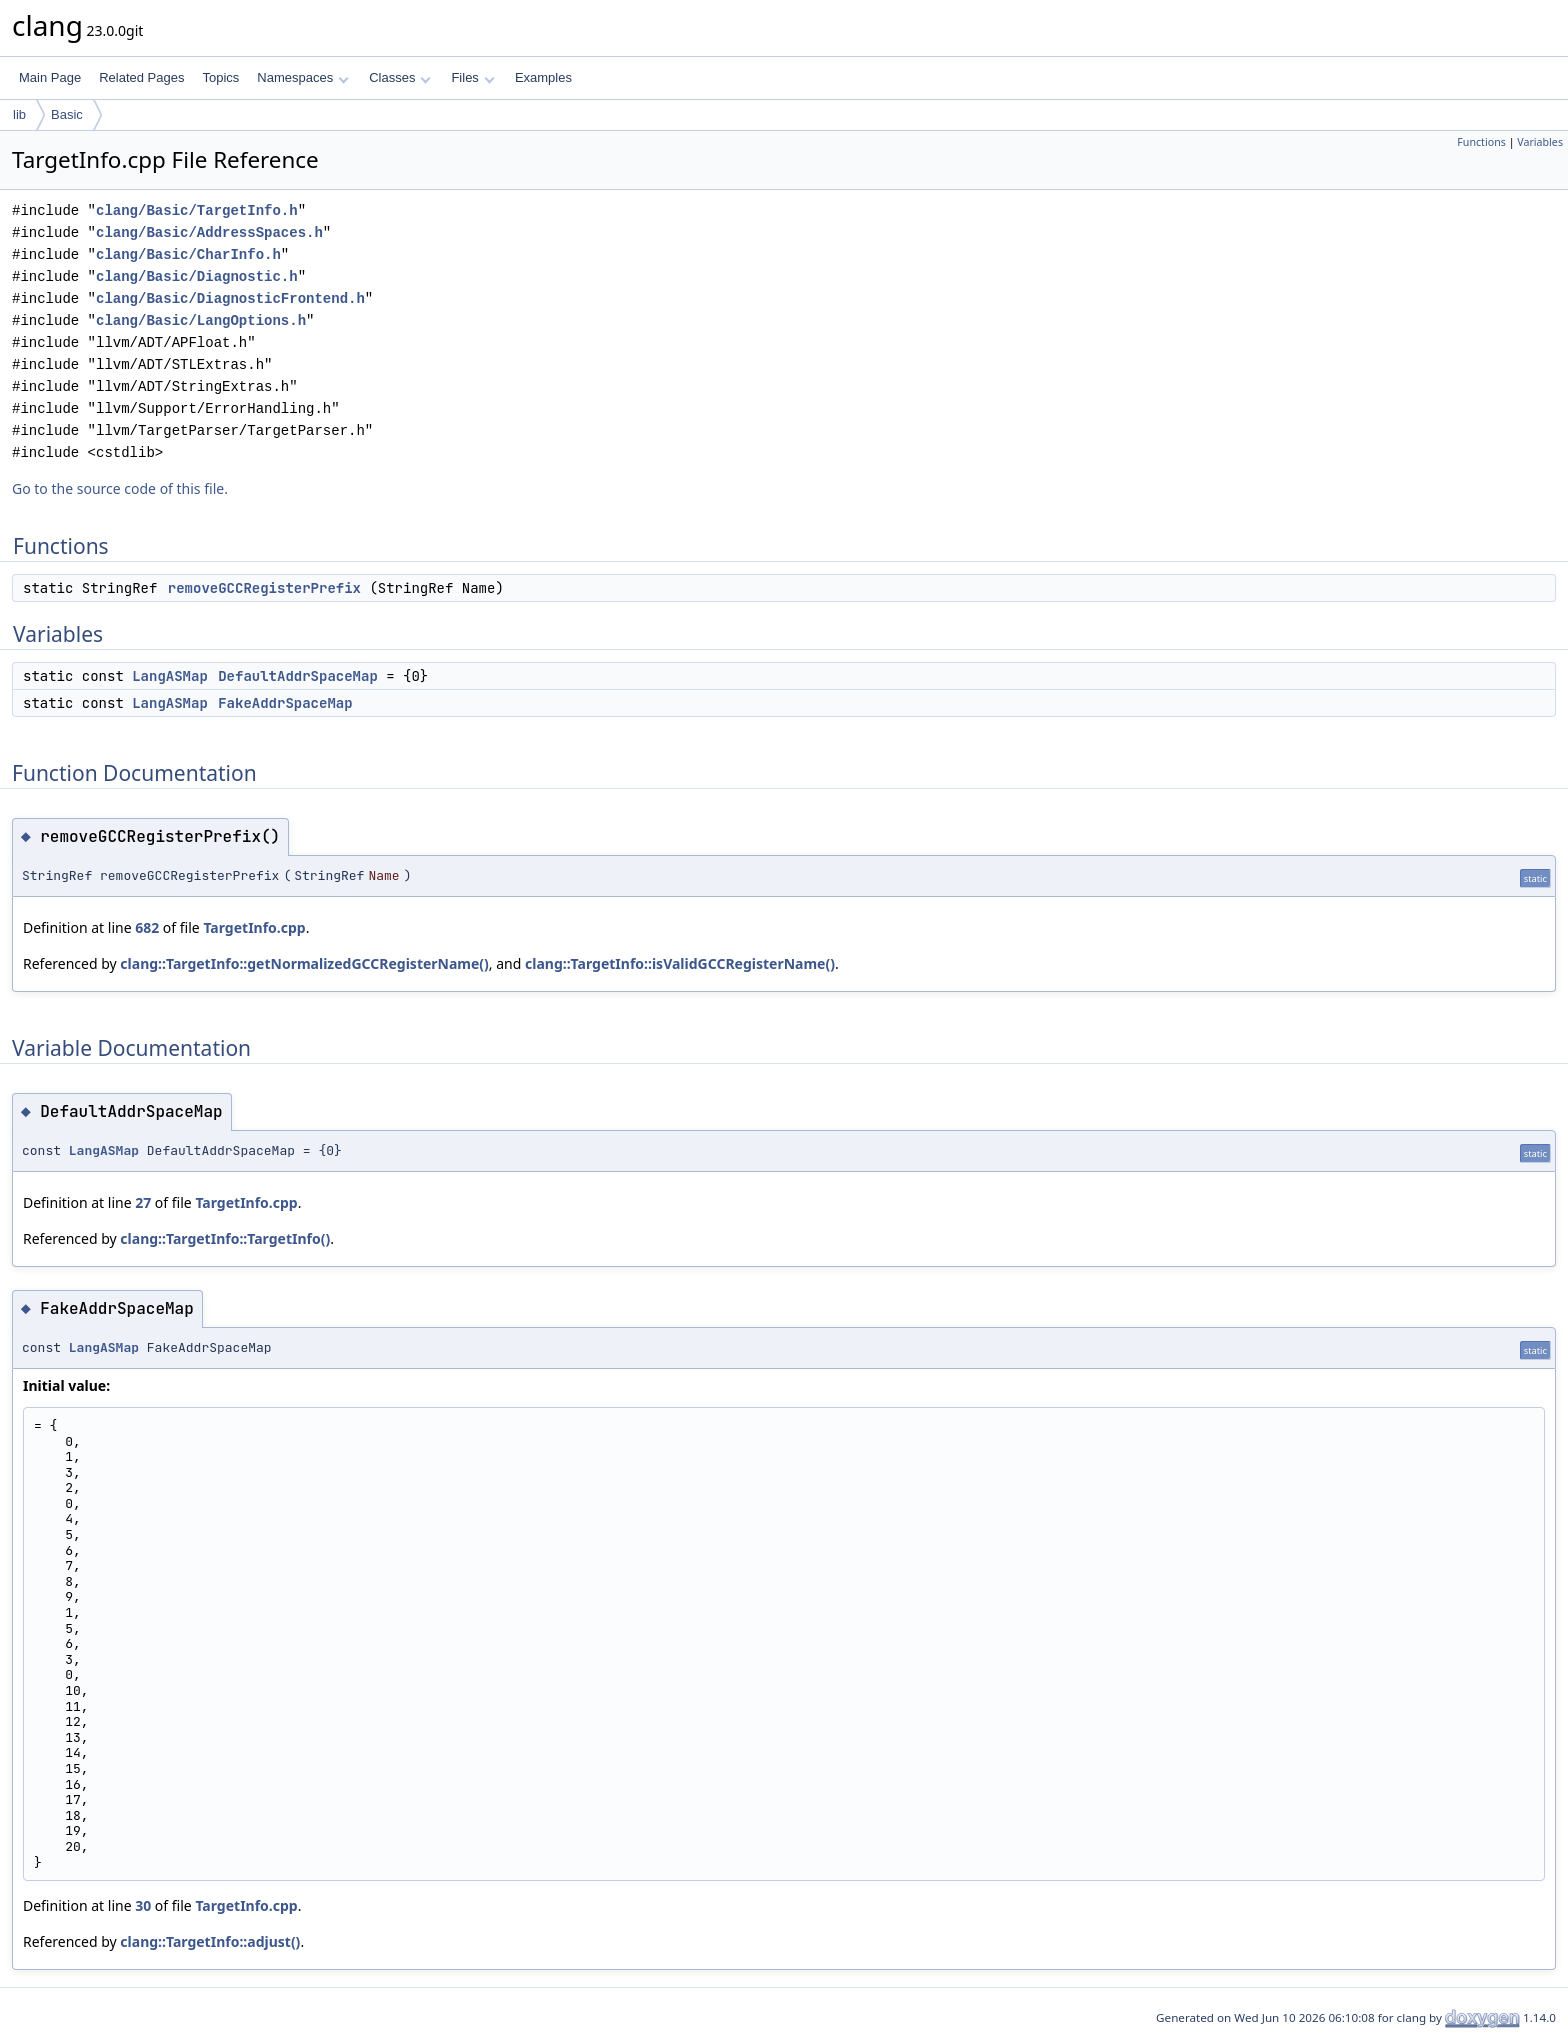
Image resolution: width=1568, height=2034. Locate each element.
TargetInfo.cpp (254, 927)
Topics (220, 77)
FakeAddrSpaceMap (285, 703)
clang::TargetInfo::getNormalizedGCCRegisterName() (304, 963)
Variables (1540, 142)
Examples (543, 77)
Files (472, 77)
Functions (1481, 142)
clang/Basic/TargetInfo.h (197, 210)
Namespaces (302, 77)
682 (147, 927)
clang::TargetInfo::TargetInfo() (225, 1238)
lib (19, 114)
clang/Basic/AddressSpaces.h (209, 232)
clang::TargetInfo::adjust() (210, 1941)
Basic (67, 114)
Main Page (50, 77)
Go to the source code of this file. (120, 488)
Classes (400, 77)
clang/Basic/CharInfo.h (188, 254)
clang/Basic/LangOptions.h (201, 320)
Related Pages (141, 77)
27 (143, 1202)
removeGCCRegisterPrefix (264, 588)
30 (143, 1905)
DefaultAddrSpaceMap (298, 676)
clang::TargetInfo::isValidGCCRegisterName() (680, 963)
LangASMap (170, 676)
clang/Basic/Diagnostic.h (197, 276)
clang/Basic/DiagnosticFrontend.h (230, 298)
